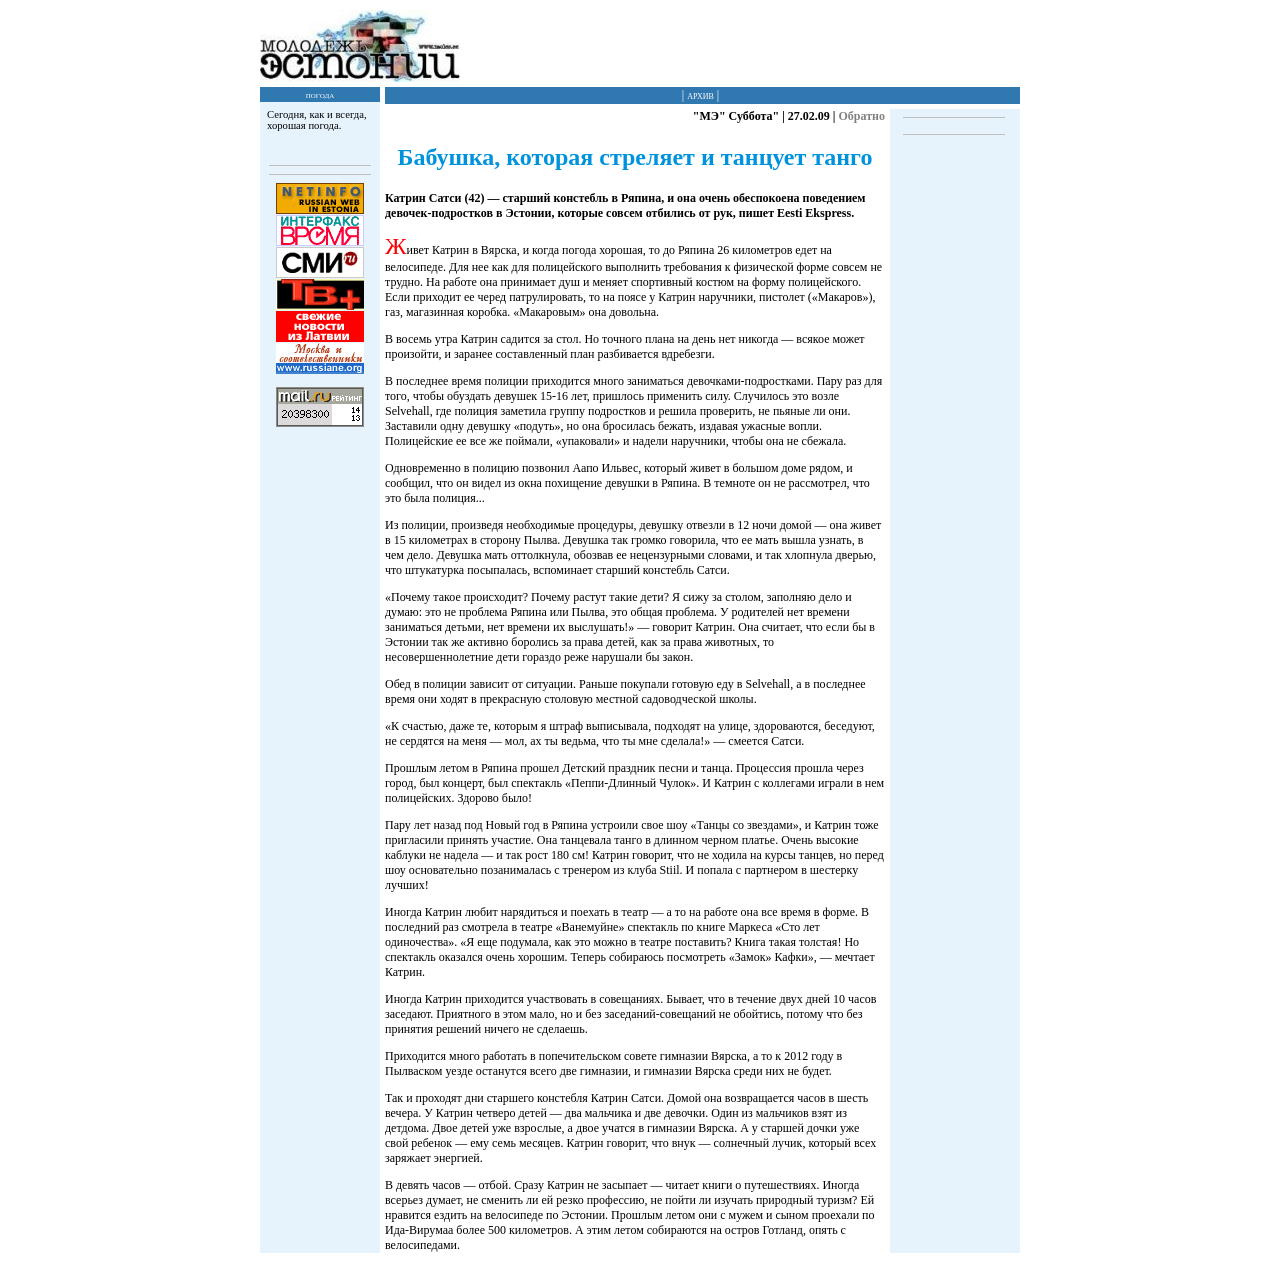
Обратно (861, 116)
